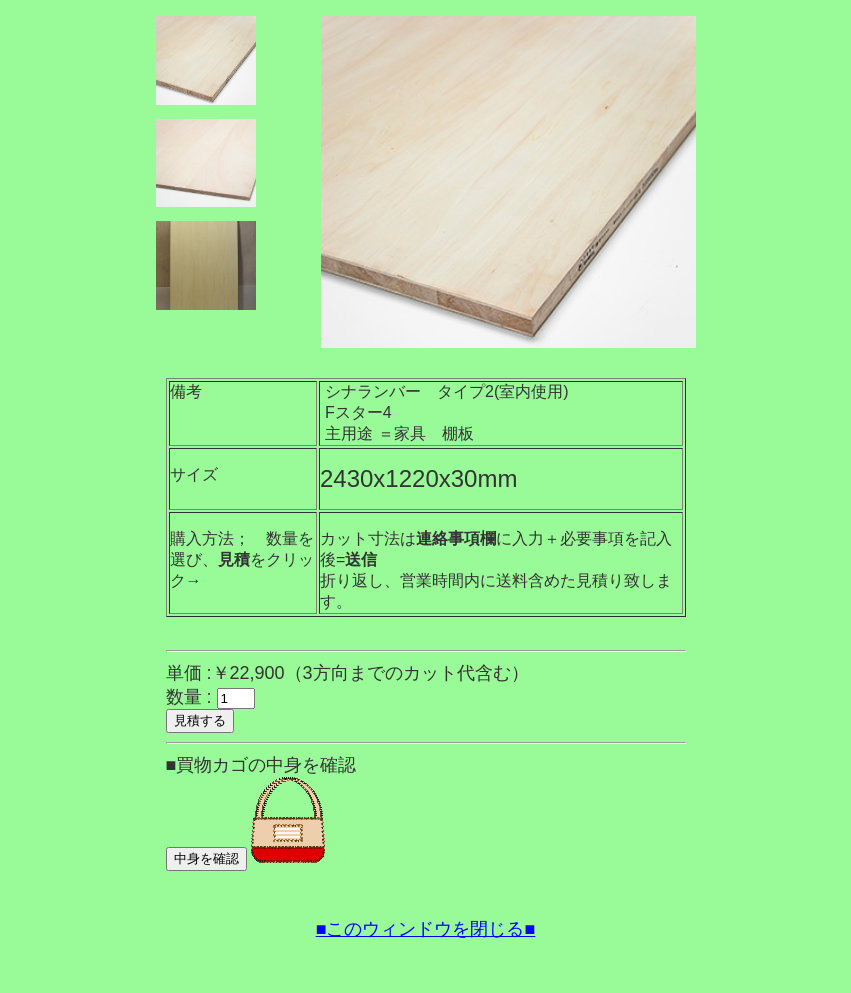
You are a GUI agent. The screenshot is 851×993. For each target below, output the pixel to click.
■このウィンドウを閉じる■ (426, 929)
